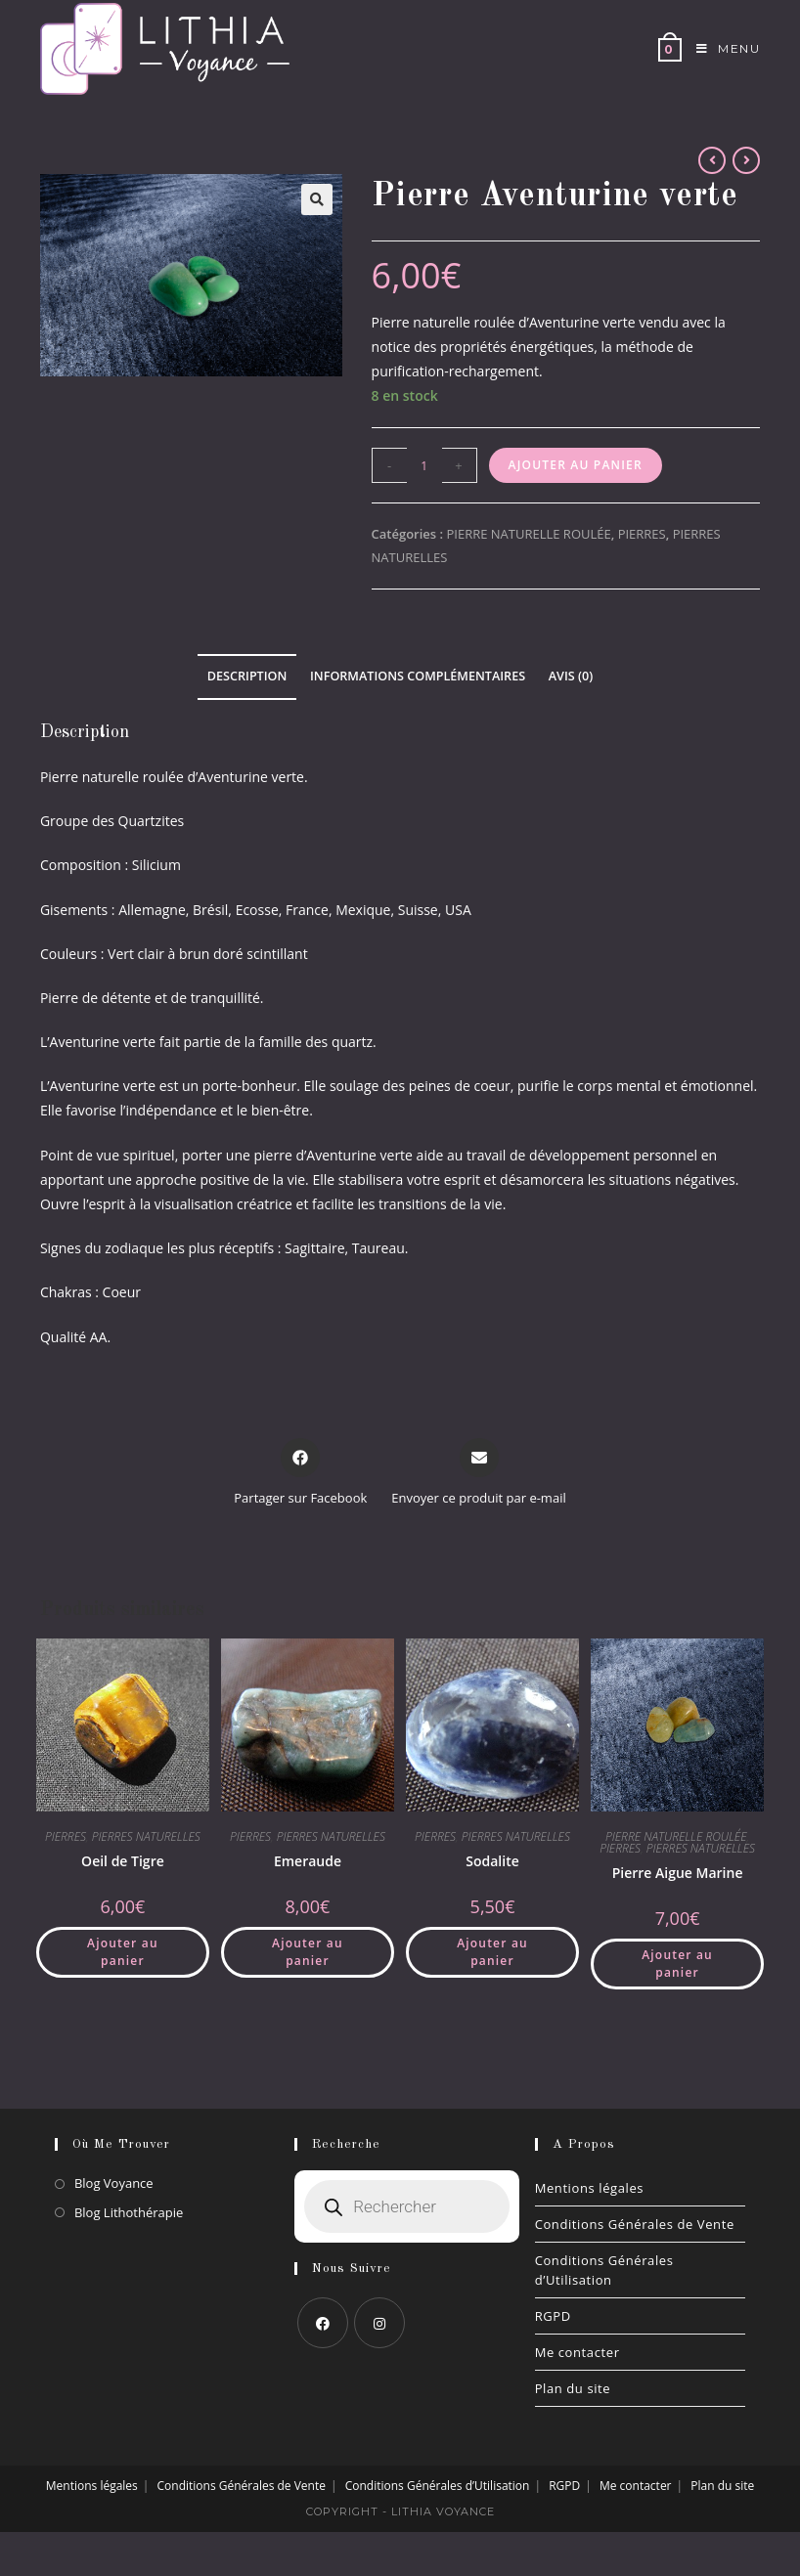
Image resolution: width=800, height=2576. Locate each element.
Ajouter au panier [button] (122, 1952)
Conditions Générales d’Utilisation (604, 2270)
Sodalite (492, 1861)
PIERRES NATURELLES (146, 1836)
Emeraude (307, 1861)
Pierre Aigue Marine (677, 1872)
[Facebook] (322, 2322)
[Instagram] (379, 2322)
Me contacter (577, 2352)
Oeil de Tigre (122, 1861)
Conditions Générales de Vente (634, 2224)
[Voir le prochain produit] (746, 160)
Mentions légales (589, 2188)
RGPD (553, 2316)
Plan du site (573, 2388)
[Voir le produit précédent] (712, 160)
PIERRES (642, 534)
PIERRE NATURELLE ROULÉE (528, 534)
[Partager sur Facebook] (300, 1473)
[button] (317, 199)
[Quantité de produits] (424, 465)
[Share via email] (478, 1473)
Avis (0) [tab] (571, 676)
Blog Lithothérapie (128, 2212)
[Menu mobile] (721, 49)
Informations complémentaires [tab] (417, 676)
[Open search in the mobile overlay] (406, 2206)
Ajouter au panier (576, 465)
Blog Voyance (114, 2183)
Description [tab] (247, 676)
